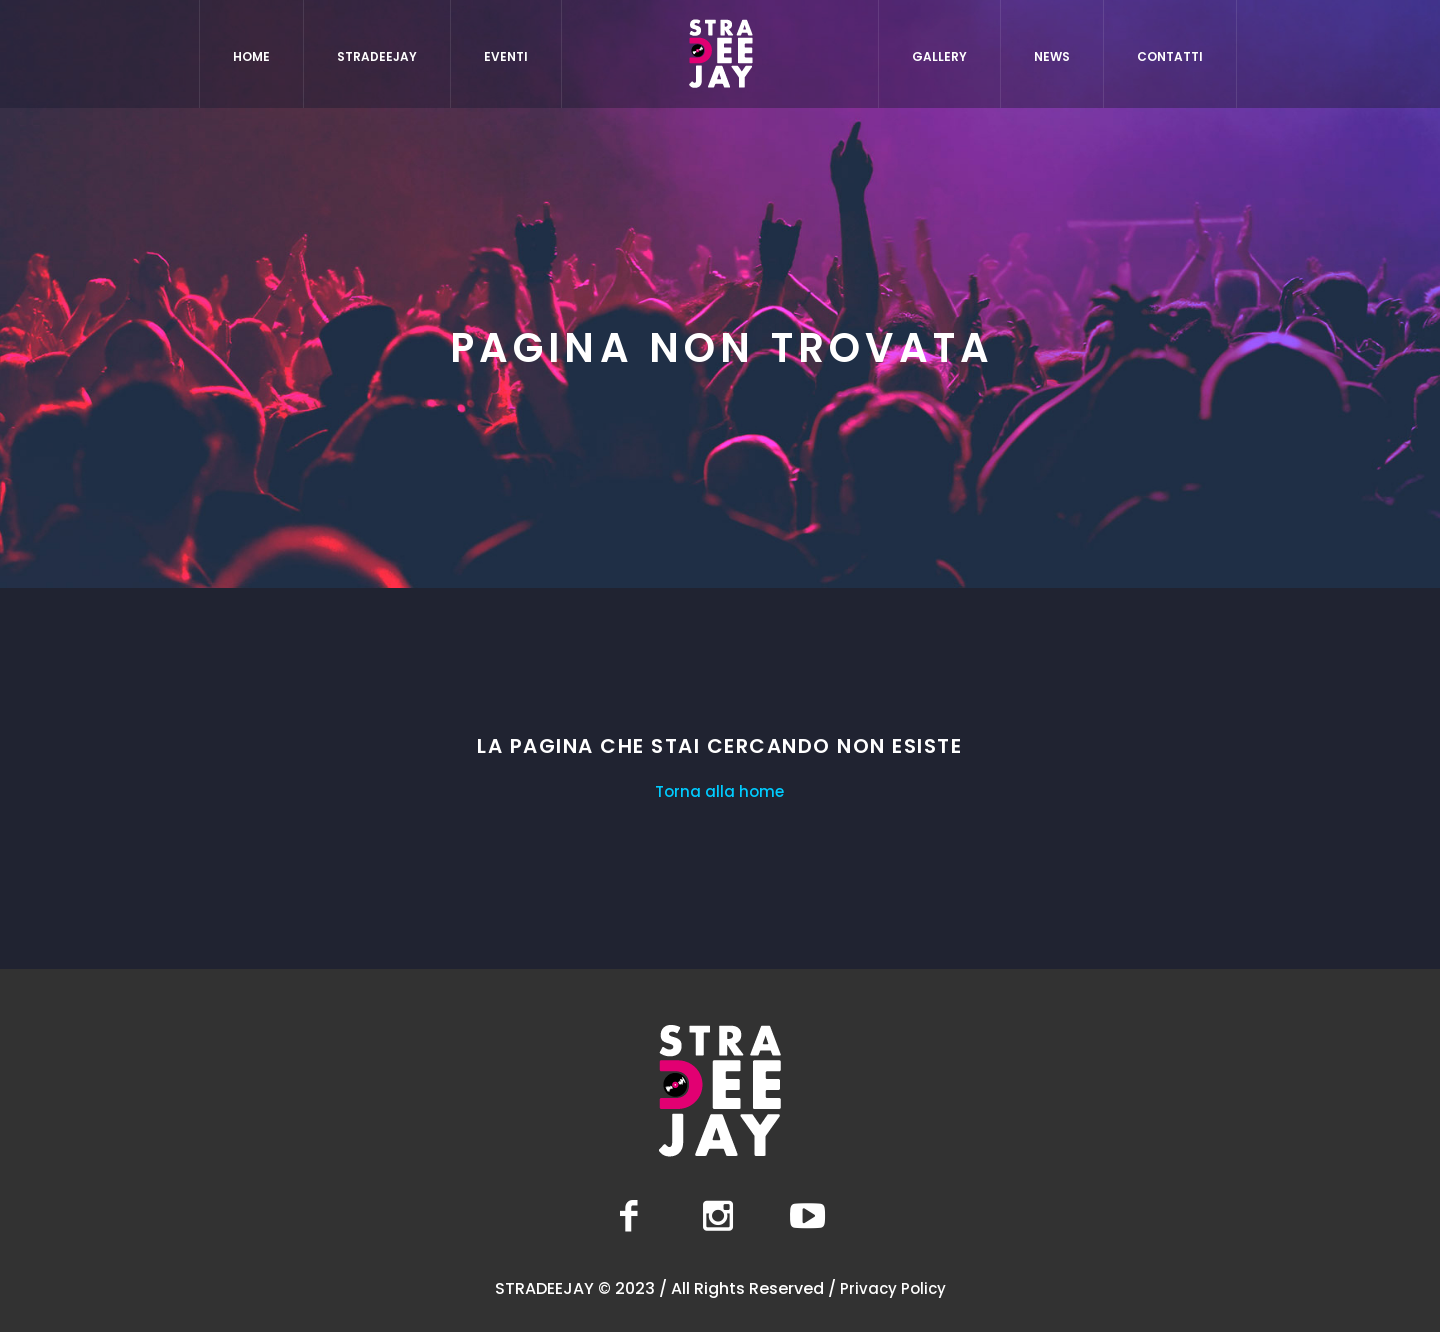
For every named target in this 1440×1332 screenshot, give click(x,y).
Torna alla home (719, 791)
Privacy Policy (893, 1288)
